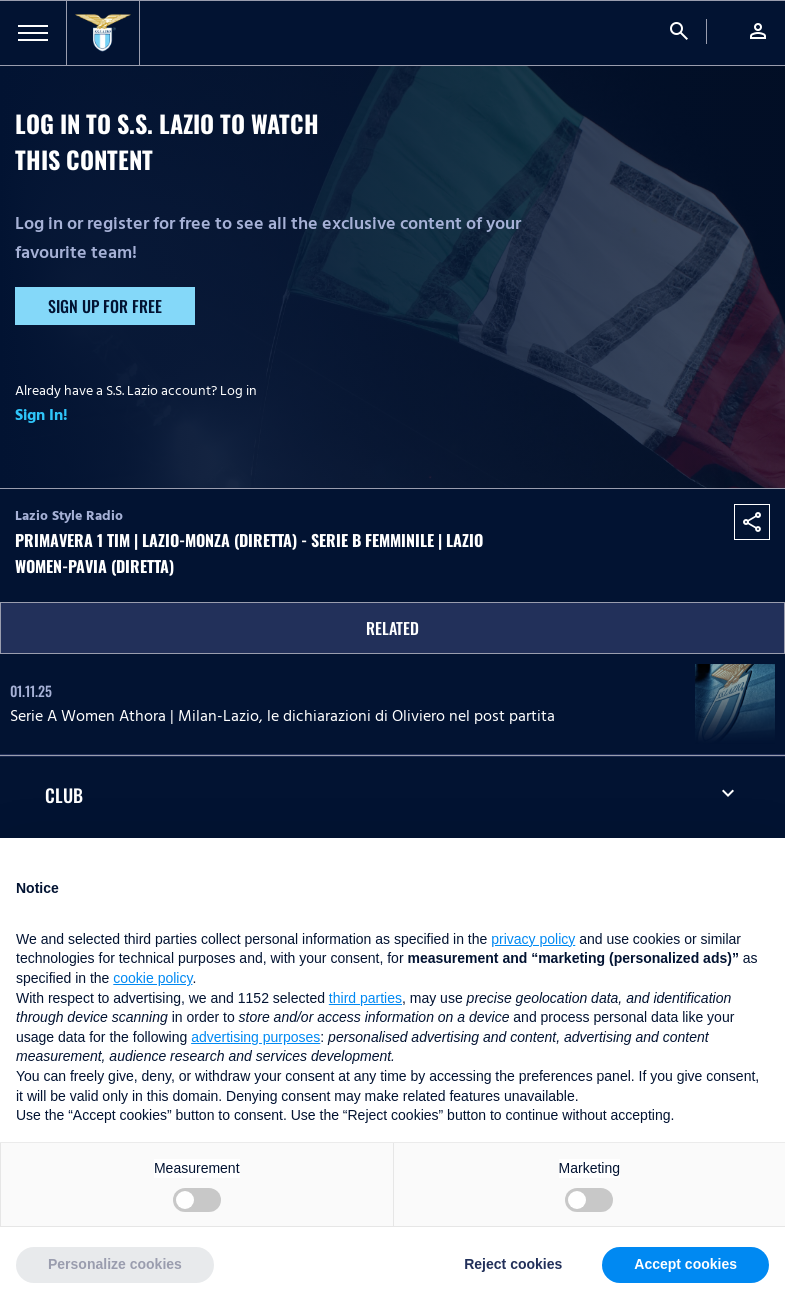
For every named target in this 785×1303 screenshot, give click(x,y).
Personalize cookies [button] (115, 1264)
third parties (365, 998)
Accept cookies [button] (685, 1264)
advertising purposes (255, 1037)
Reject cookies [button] (513, 1264)
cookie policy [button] (152, 978)
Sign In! (41, 415)
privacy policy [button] (533, 939)
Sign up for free (105, 306)
